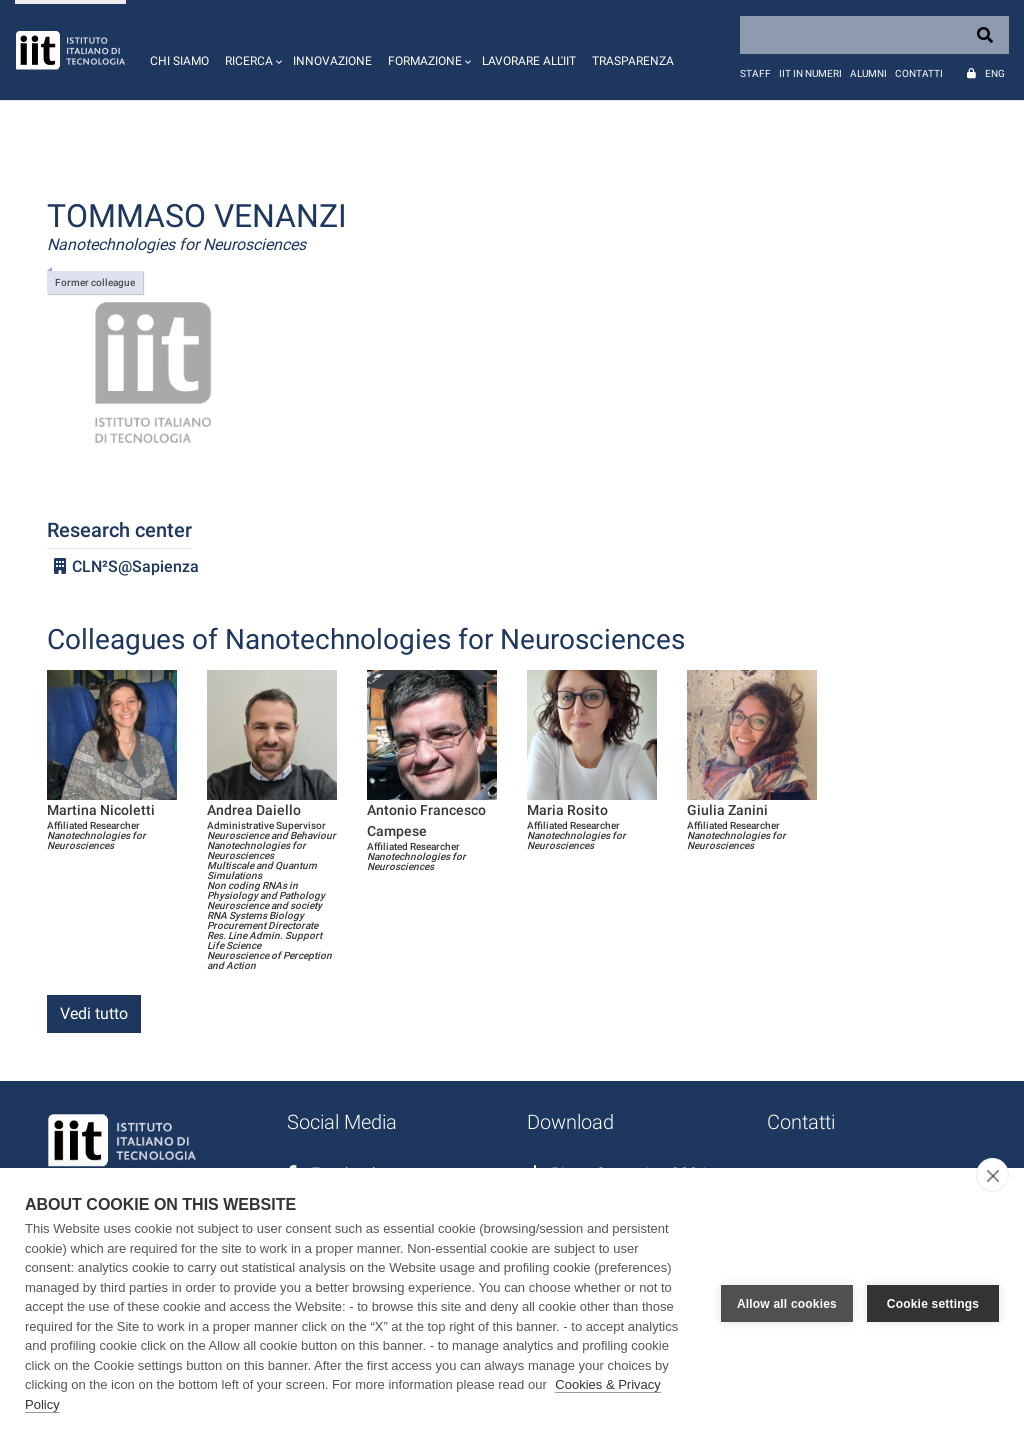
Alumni (868, 73)
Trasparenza (633, 61)
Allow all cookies (787, 1304)
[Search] (874, 35)
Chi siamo (179, 61)
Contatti (919, 73)
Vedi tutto (94, 1013)
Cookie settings (933, 1304)
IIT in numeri (810, 73)
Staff (755, 73)
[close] (992, 1175)
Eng (995, 73)
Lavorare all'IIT (529, 61)
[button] (251, 50)
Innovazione (332, 61)
